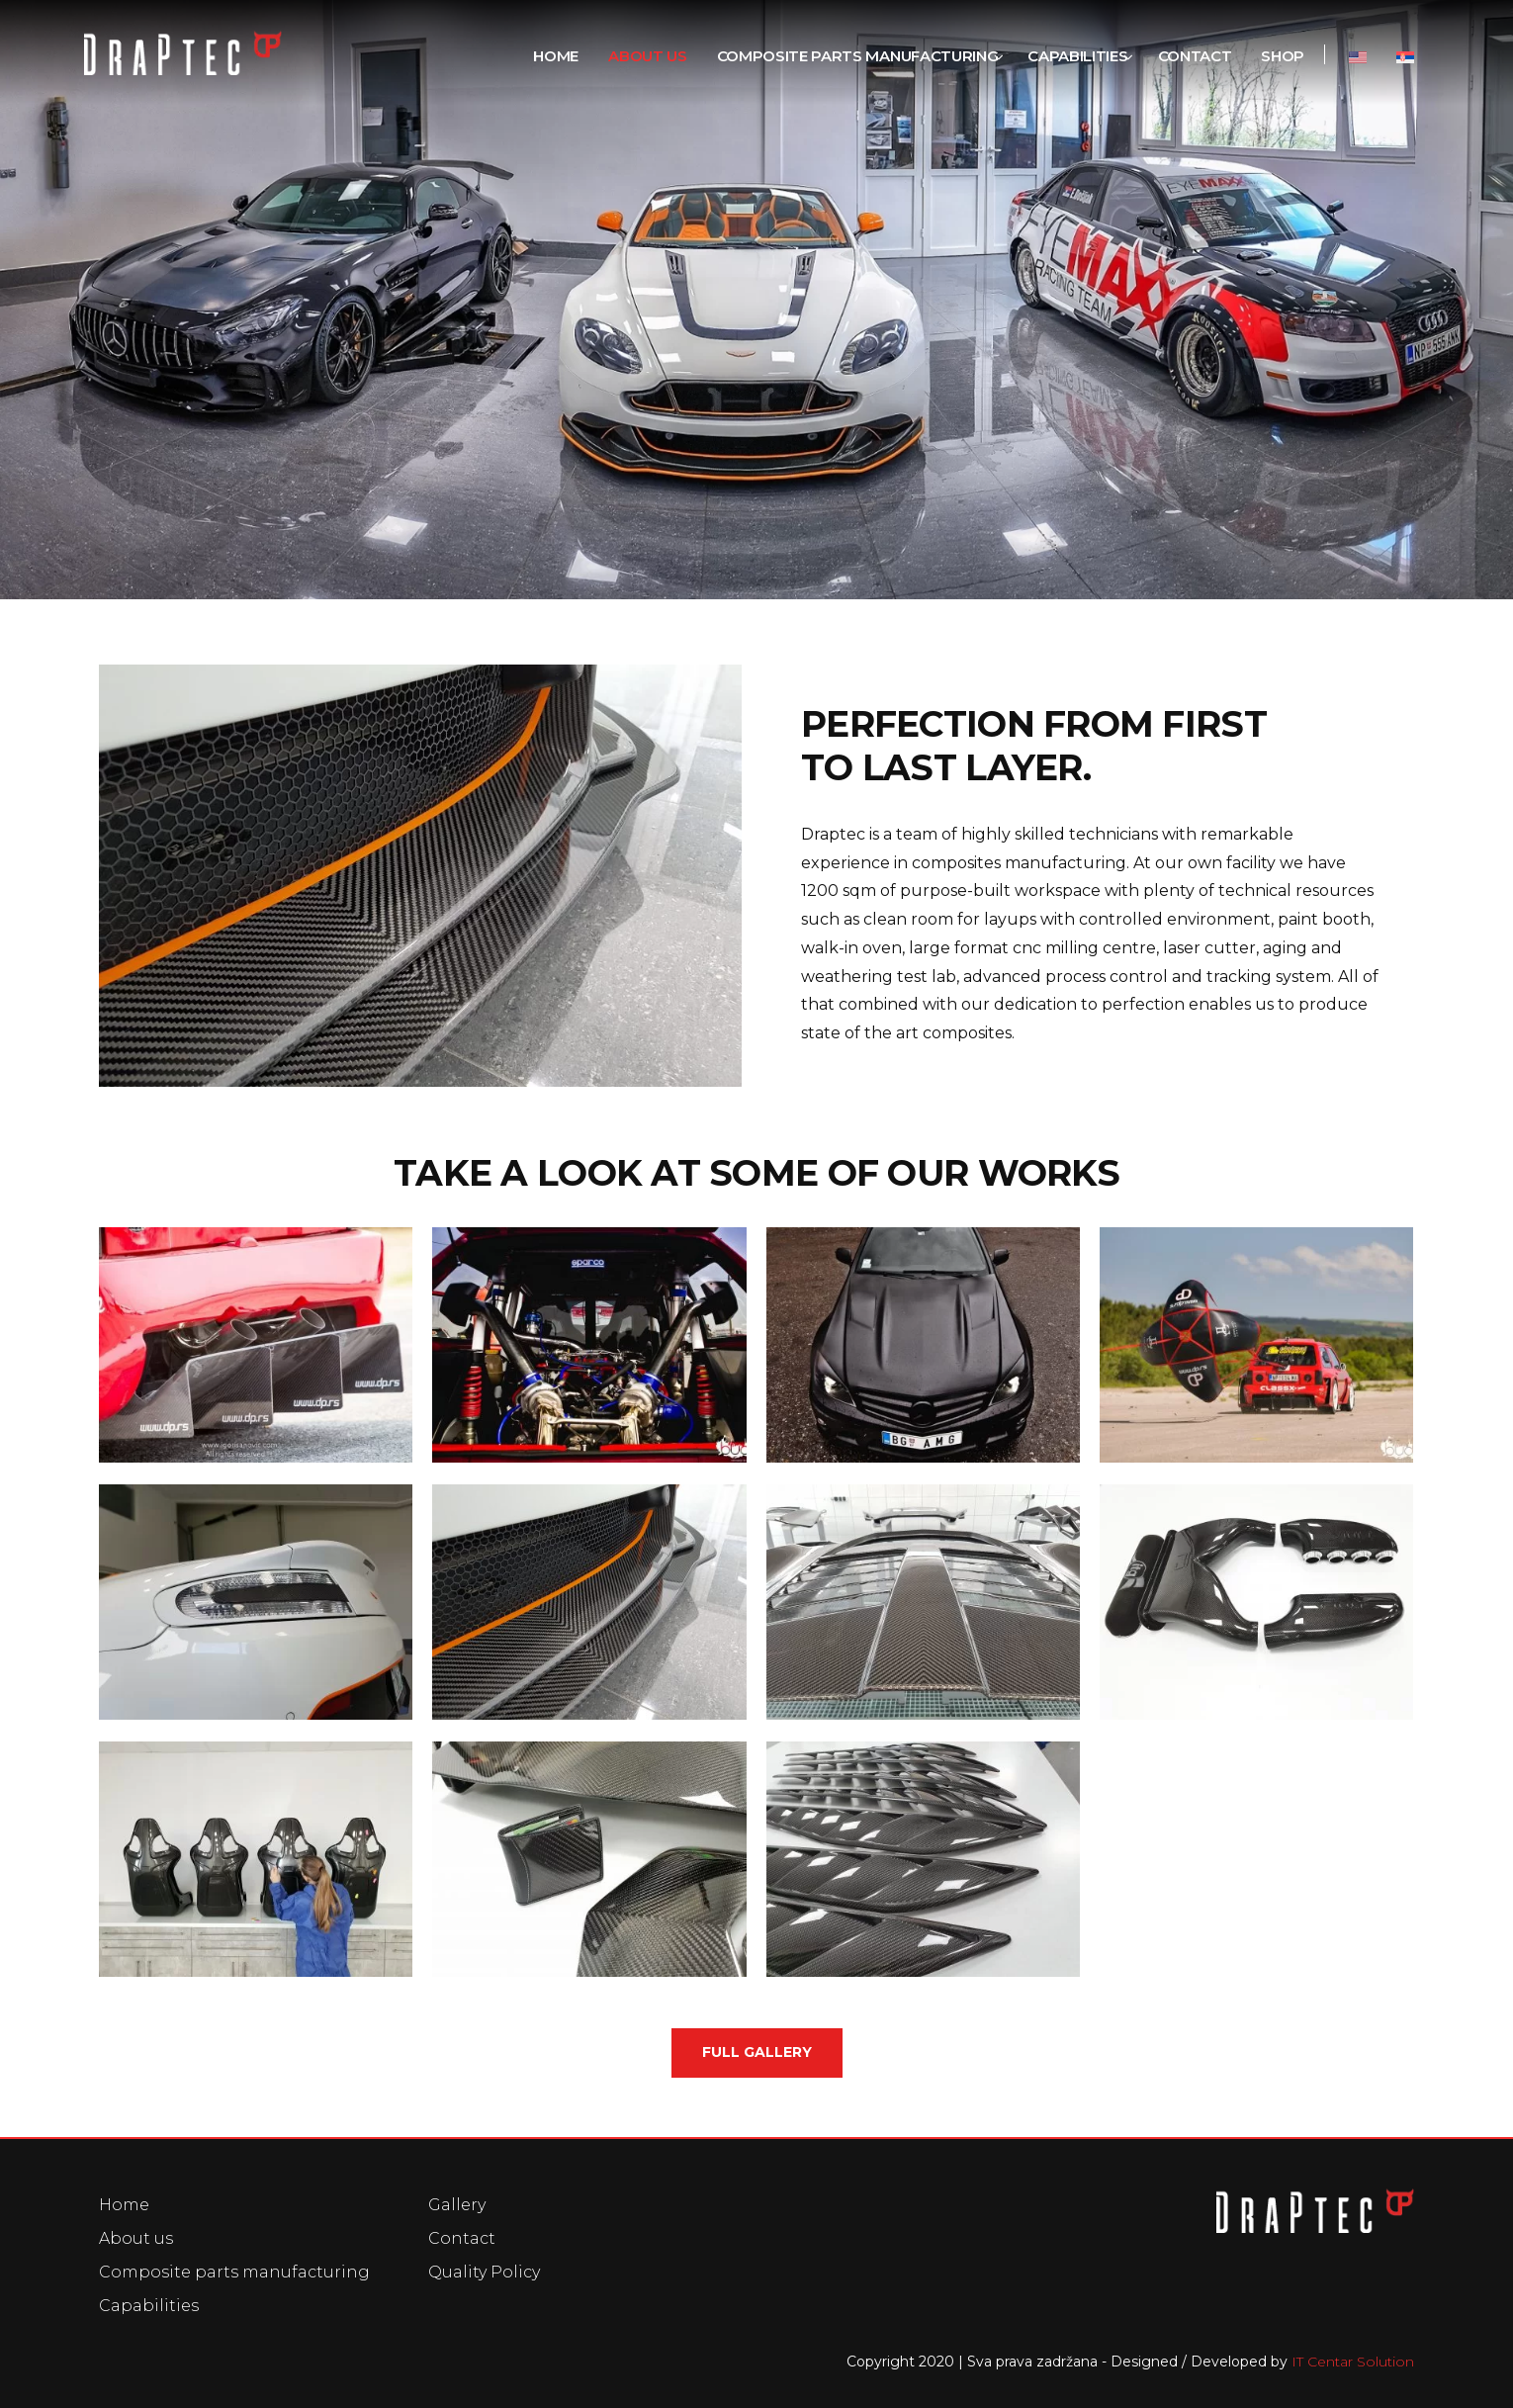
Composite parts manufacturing (234, 2272)
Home (124, 2204)
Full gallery (757, 2052)
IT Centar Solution (1352, 2361)
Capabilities (149, 2305)
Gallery (457, 2204)
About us (136, 2238)
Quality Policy (484, 2272)
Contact (461, 2238)
